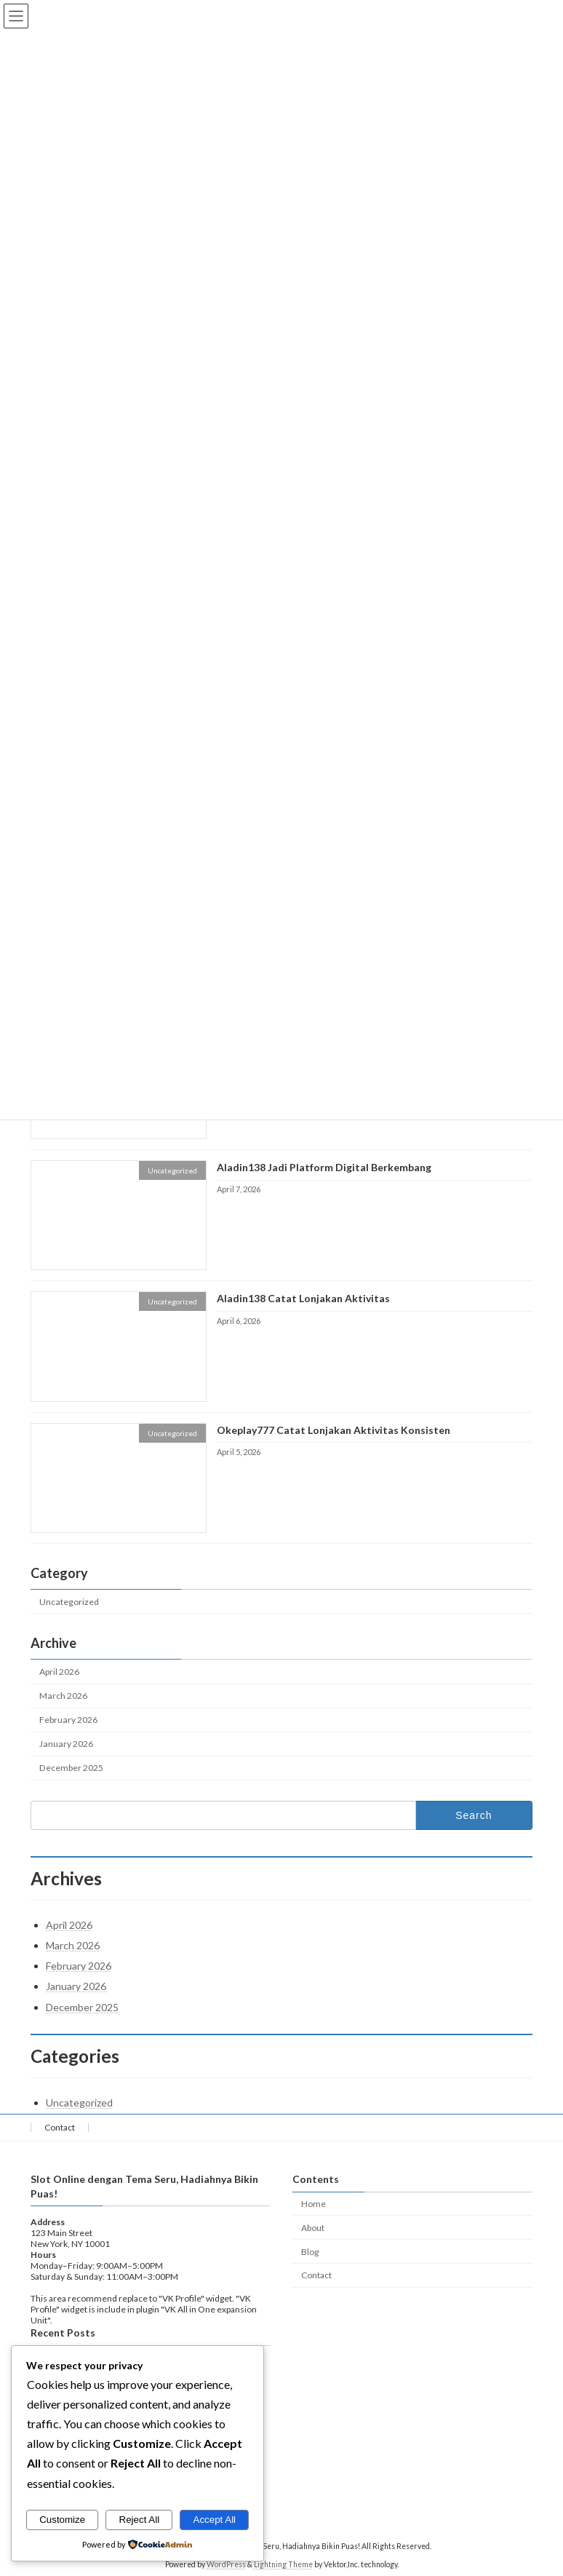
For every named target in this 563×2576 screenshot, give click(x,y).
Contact (59, 2127)
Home (313, 2203)
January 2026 (66, 1744)
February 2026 (68, 1719)
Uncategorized (69, 1601)
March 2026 (63, 1695)
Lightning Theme (283, 2564)
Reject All (139, 2519)
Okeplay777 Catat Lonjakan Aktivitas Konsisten (333, 1430)
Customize (62, 2519)
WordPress (226, 2564)
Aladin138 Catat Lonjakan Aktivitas (303, 1299)
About (312, 2227)
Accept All (214, 2519)
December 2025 (71, 1768)
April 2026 (59, 1671)
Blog (310, 2251)
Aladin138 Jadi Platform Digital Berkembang (324, 1167)
